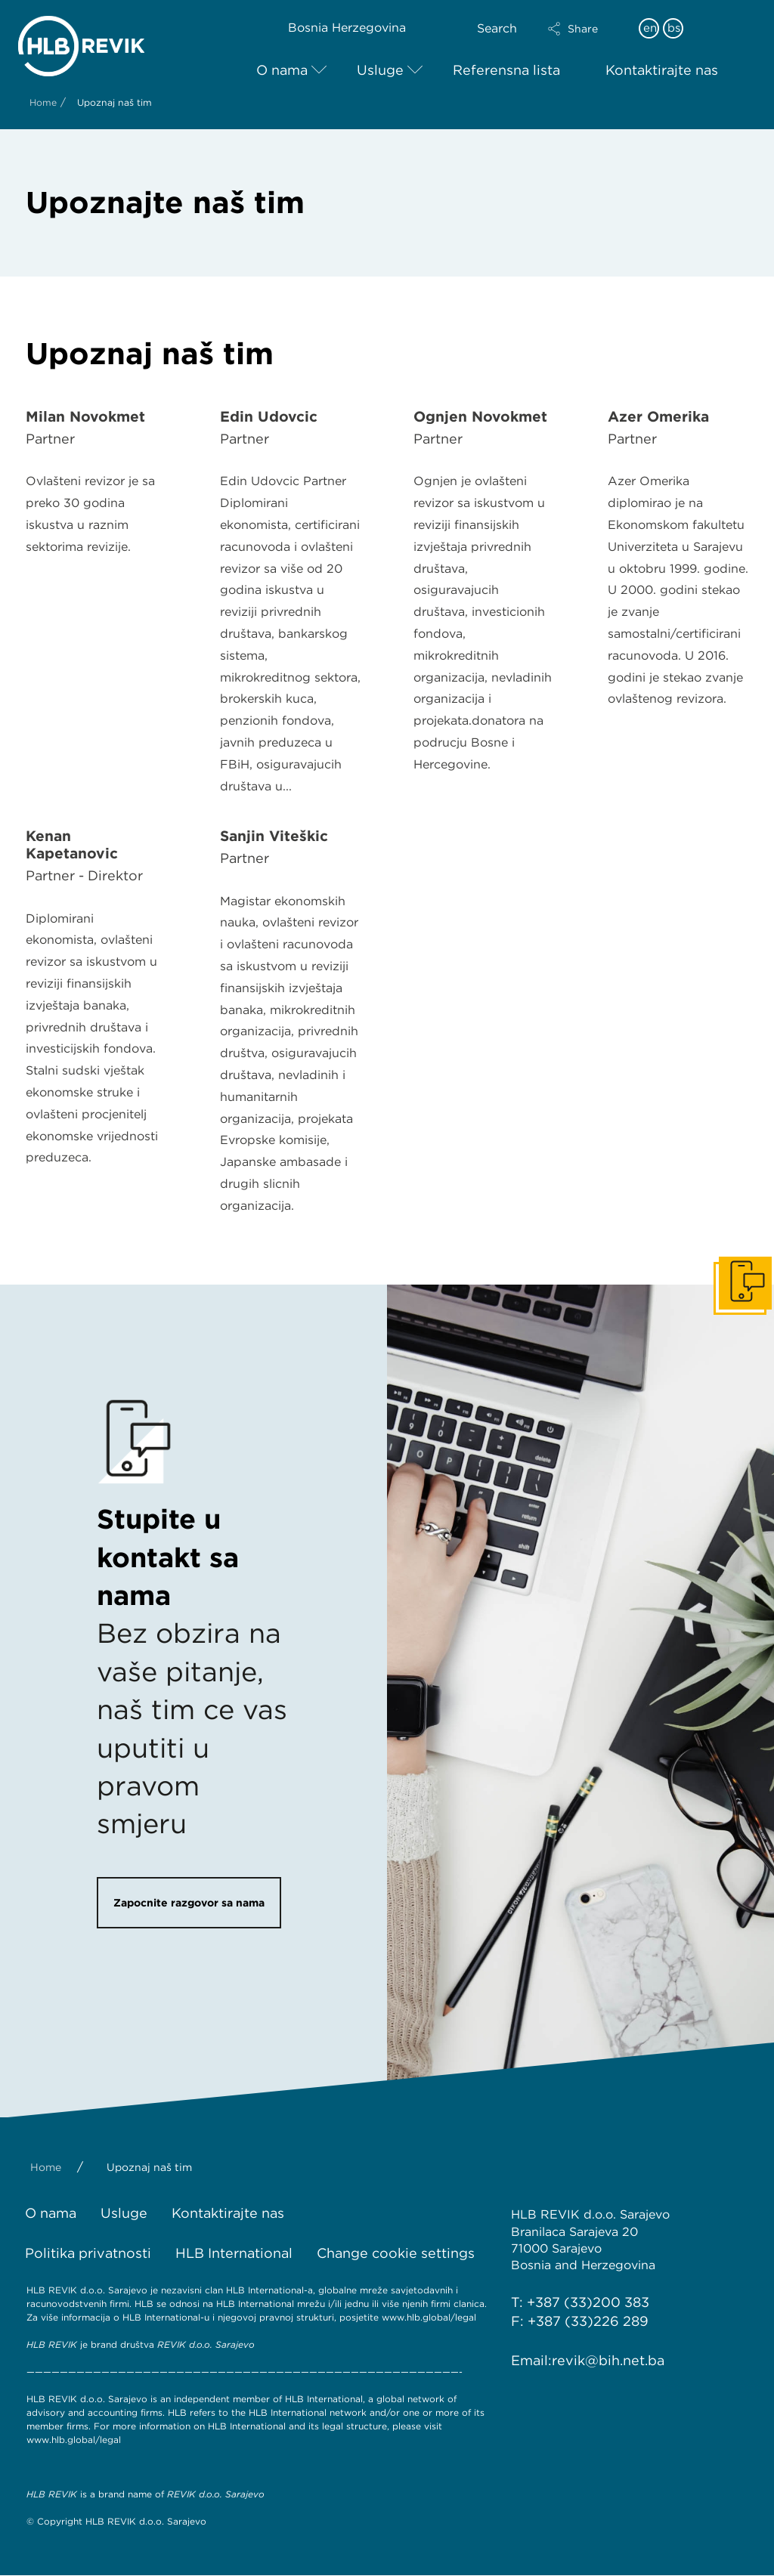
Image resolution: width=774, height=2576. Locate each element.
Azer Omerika (658, 416)
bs (673, 28)
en (650, 28)
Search (497, 28)
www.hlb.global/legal (429, 2317)
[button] (586, 28)
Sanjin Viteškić (274, 836)
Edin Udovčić (268, 416)
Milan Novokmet (85, 416)
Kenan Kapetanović (72, 844)
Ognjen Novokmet (480, 416)
